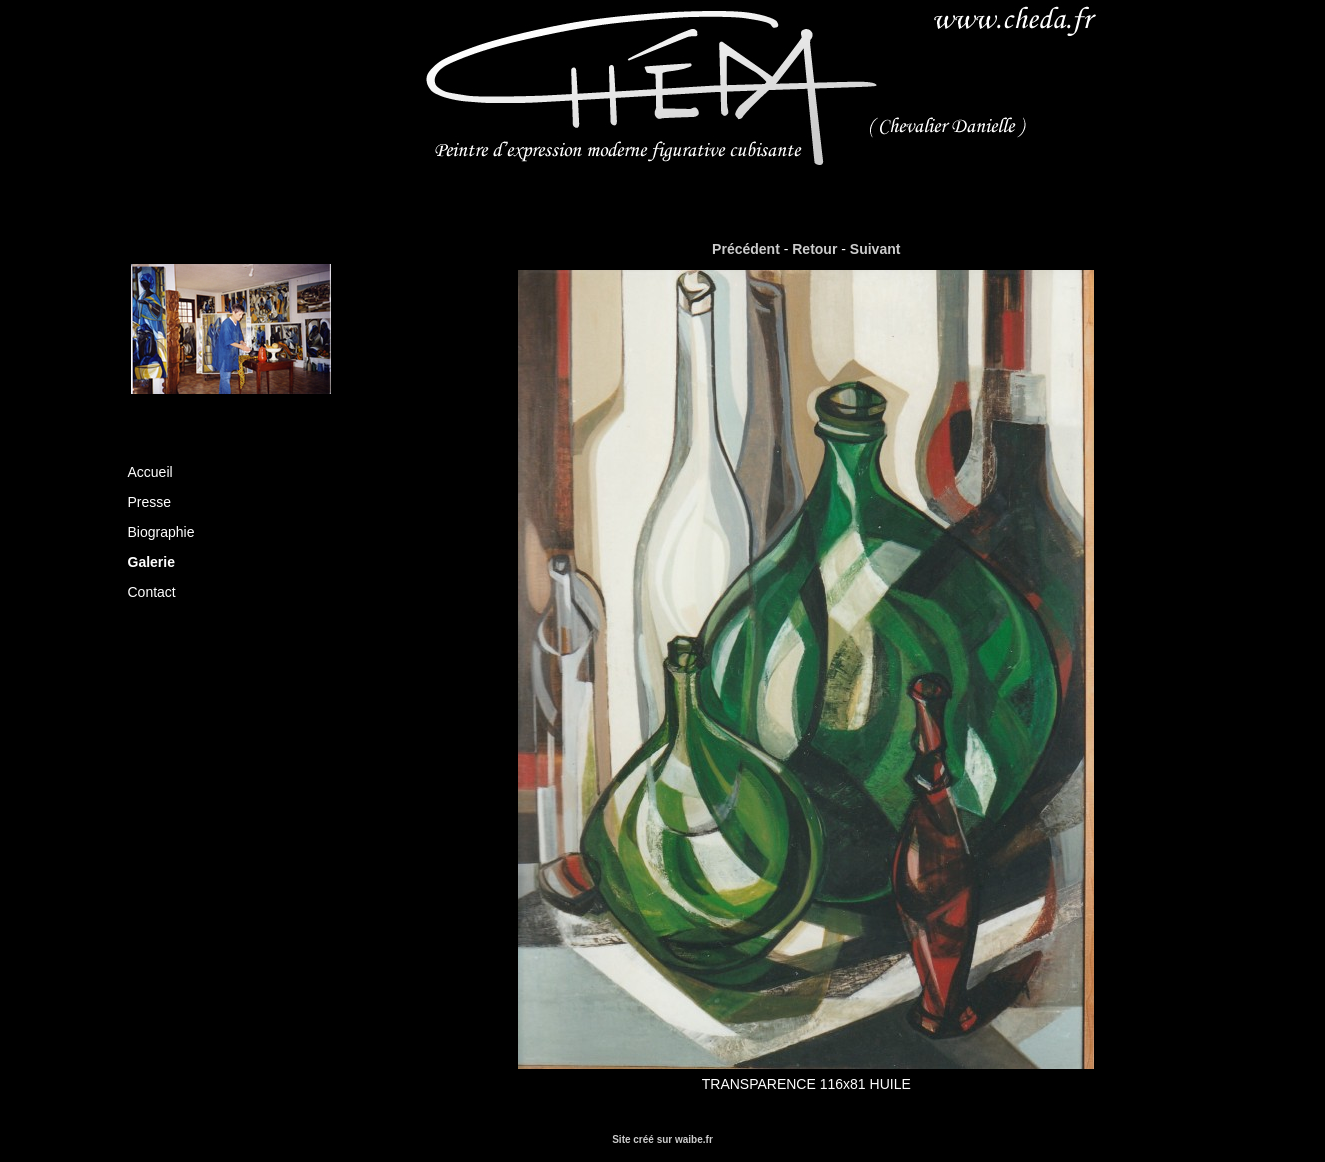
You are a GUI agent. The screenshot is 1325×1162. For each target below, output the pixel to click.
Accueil (150, 472)
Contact (152, 592)
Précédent (746, 249)
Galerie (151, 562)
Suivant (875, 249)
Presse (150, 502)
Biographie (161, 532)
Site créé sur (662, 1139)
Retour (814, 249)
